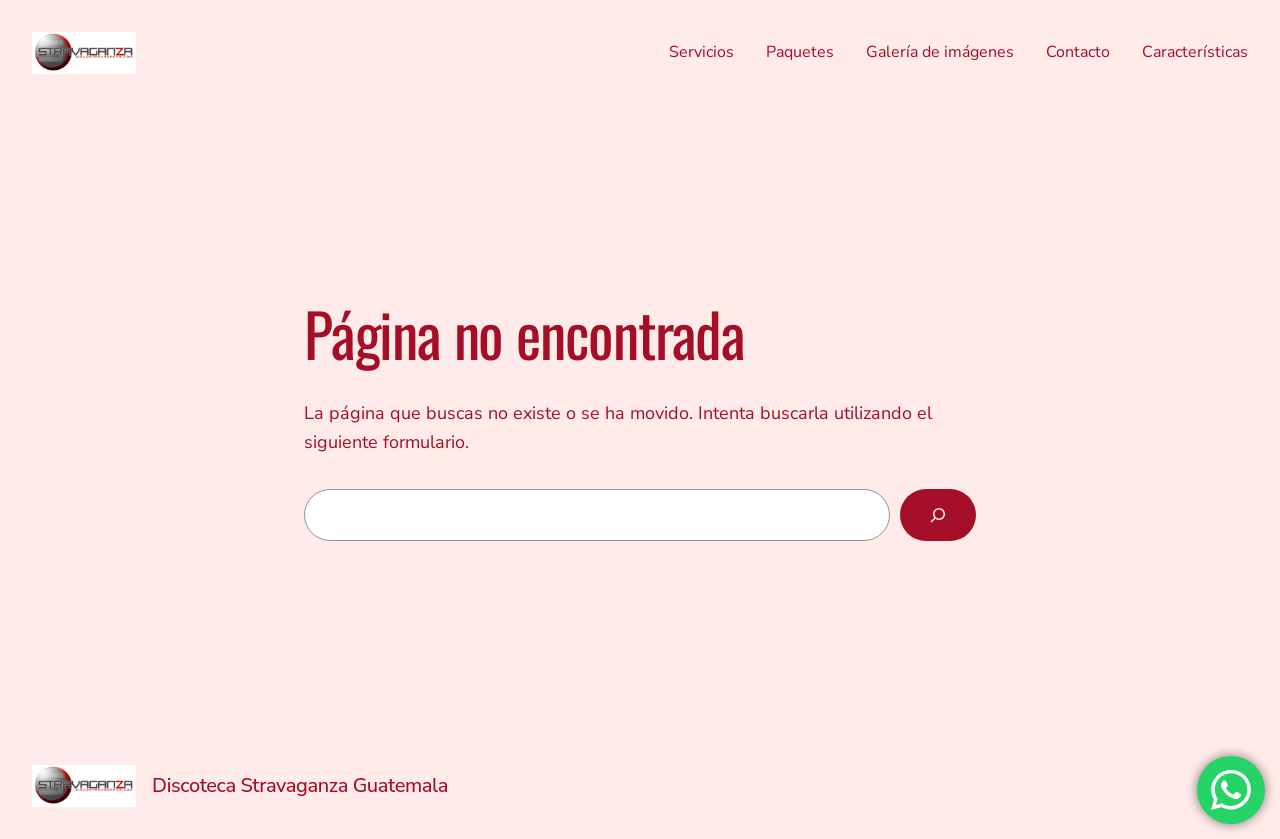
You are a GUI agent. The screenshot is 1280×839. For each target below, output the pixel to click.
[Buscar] (938, 515)
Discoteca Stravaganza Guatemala (300, 785)
